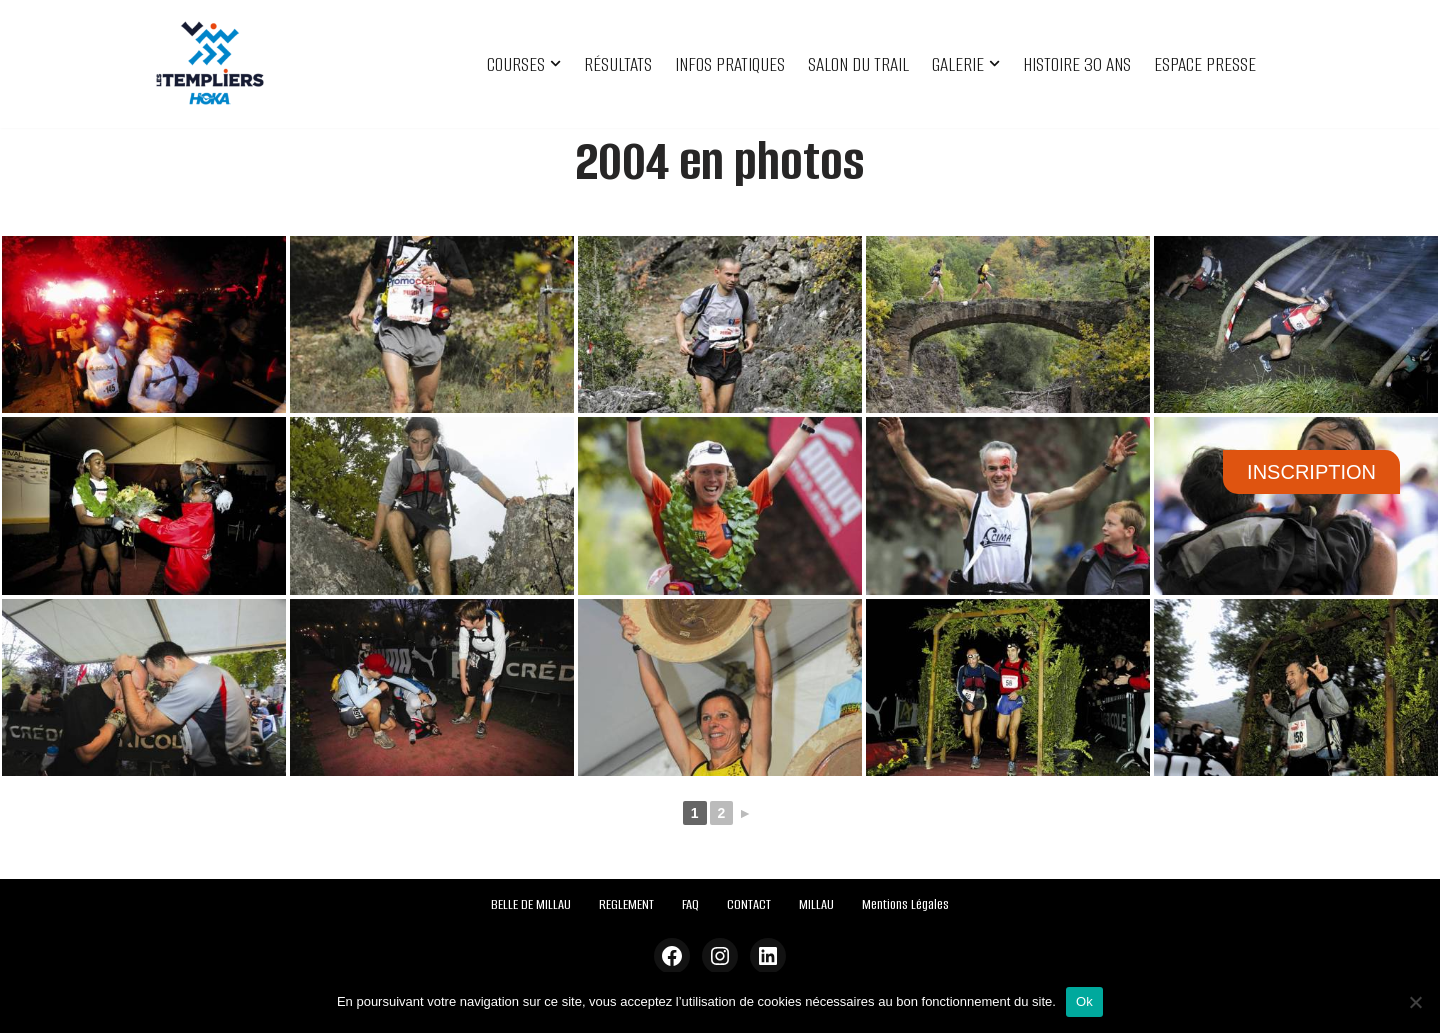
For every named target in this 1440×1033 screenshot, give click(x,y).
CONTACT (749, 904)
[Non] (1415, 1002)
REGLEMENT (626, 904)
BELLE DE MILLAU (531, 904)
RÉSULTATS (618, 64)
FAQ (690, 904)
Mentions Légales (905, 904)
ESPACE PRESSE (1205, 64)
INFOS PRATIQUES (730, 64)
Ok (1084, 1001)
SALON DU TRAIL (858, 64)
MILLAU (816, 904)
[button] (555, 63)
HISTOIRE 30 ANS (1077, 64)
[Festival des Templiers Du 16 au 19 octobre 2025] (210, 64)
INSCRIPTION (1311, 472)
